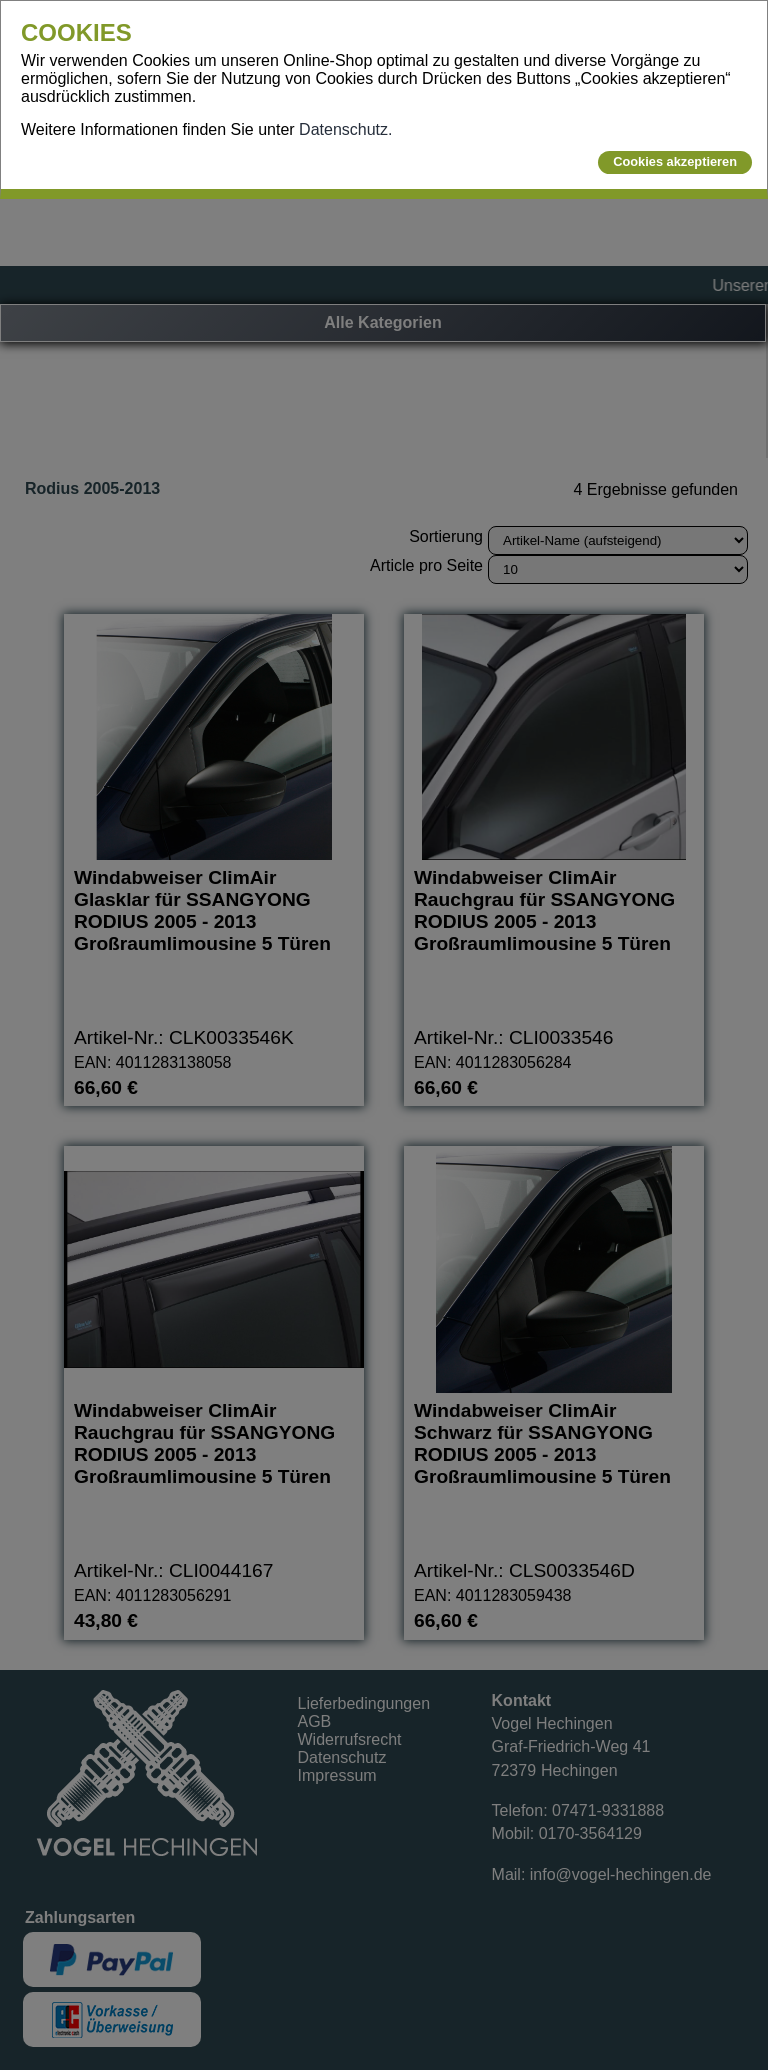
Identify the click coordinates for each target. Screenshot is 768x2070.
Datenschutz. (345, 129)
